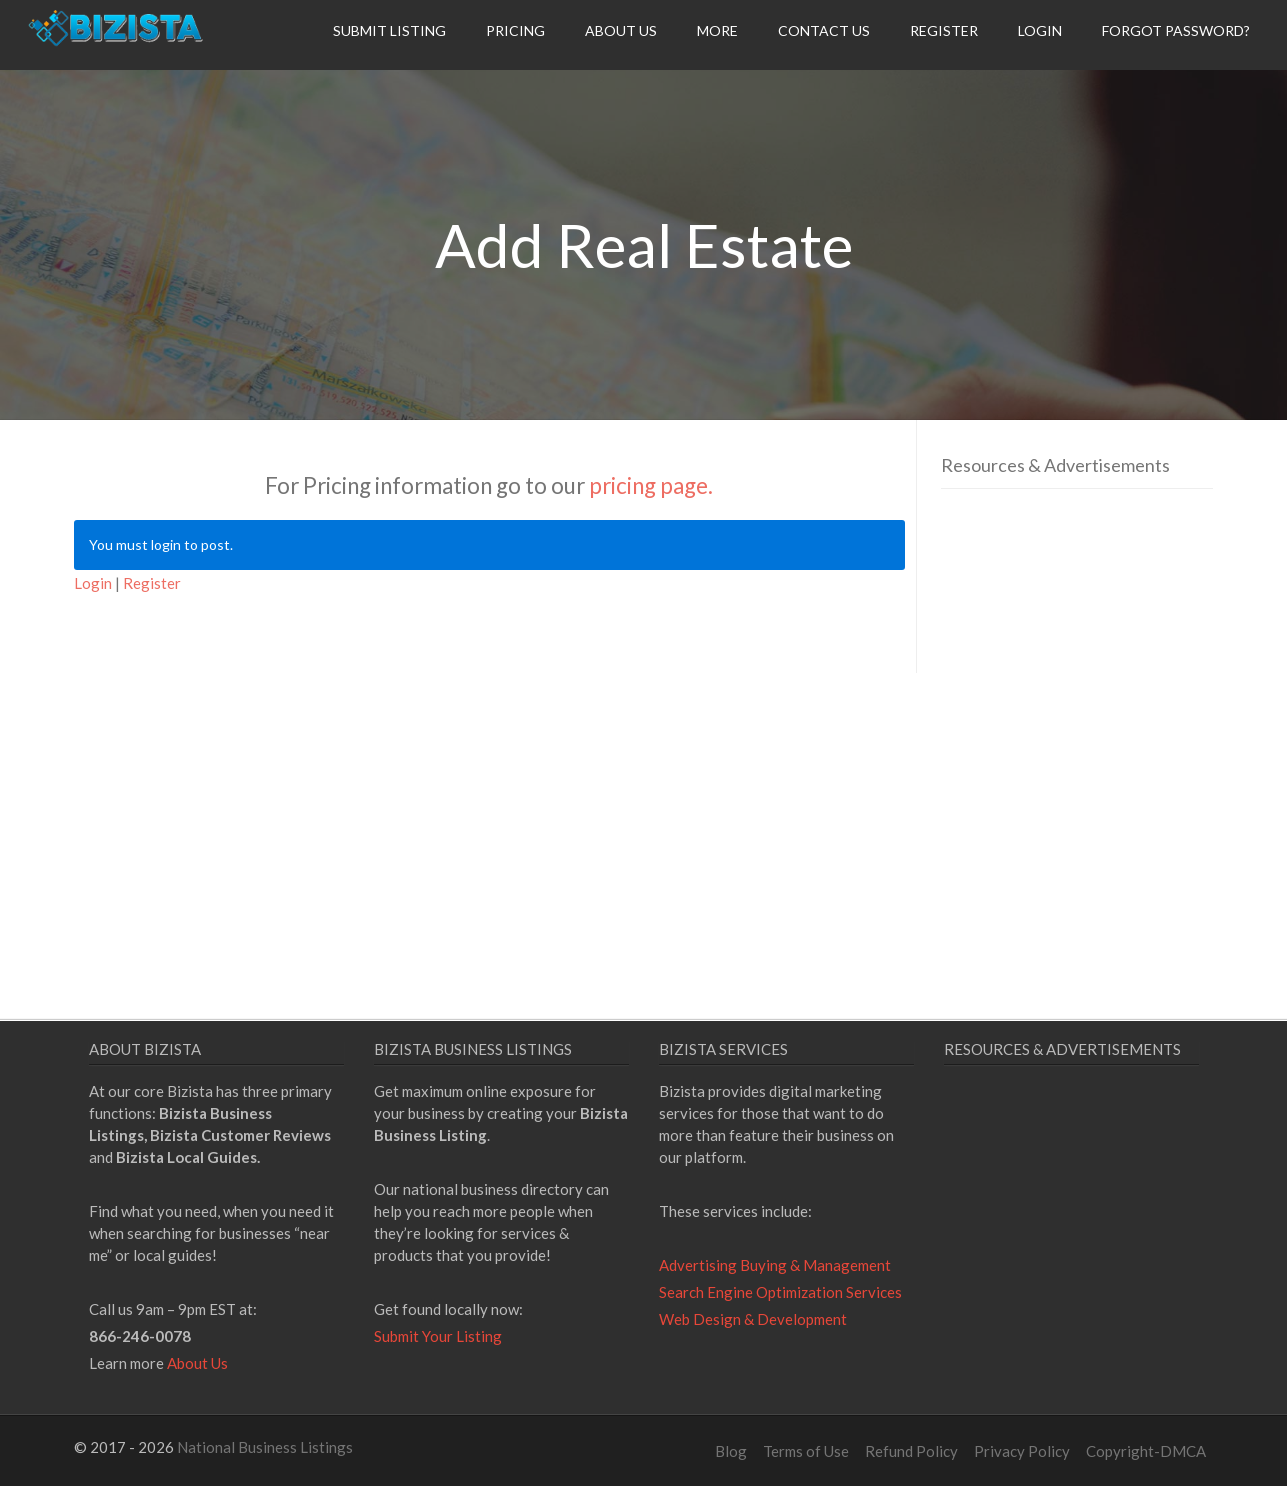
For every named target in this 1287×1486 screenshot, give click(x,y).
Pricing (515, 30)
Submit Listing (389, 30)
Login (1040, 30)
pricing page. (651, 485)
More (717, 30)
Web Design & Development (753, 1319)
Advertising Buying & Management (775, 1265)
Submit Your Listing (438, 1336)
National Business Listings (265, 1447)
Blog (731, 1451)
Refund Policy (911, 1451)
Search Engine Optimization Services (780, 1292)
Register (944, 30)
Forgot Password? (1176, 30)
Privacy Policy (1022, 1451)
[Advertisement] (1109, 693)
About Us (621, 30)
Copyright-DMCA (1146, 1451)
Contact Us (824, 30)
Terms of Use (806, 1451)
